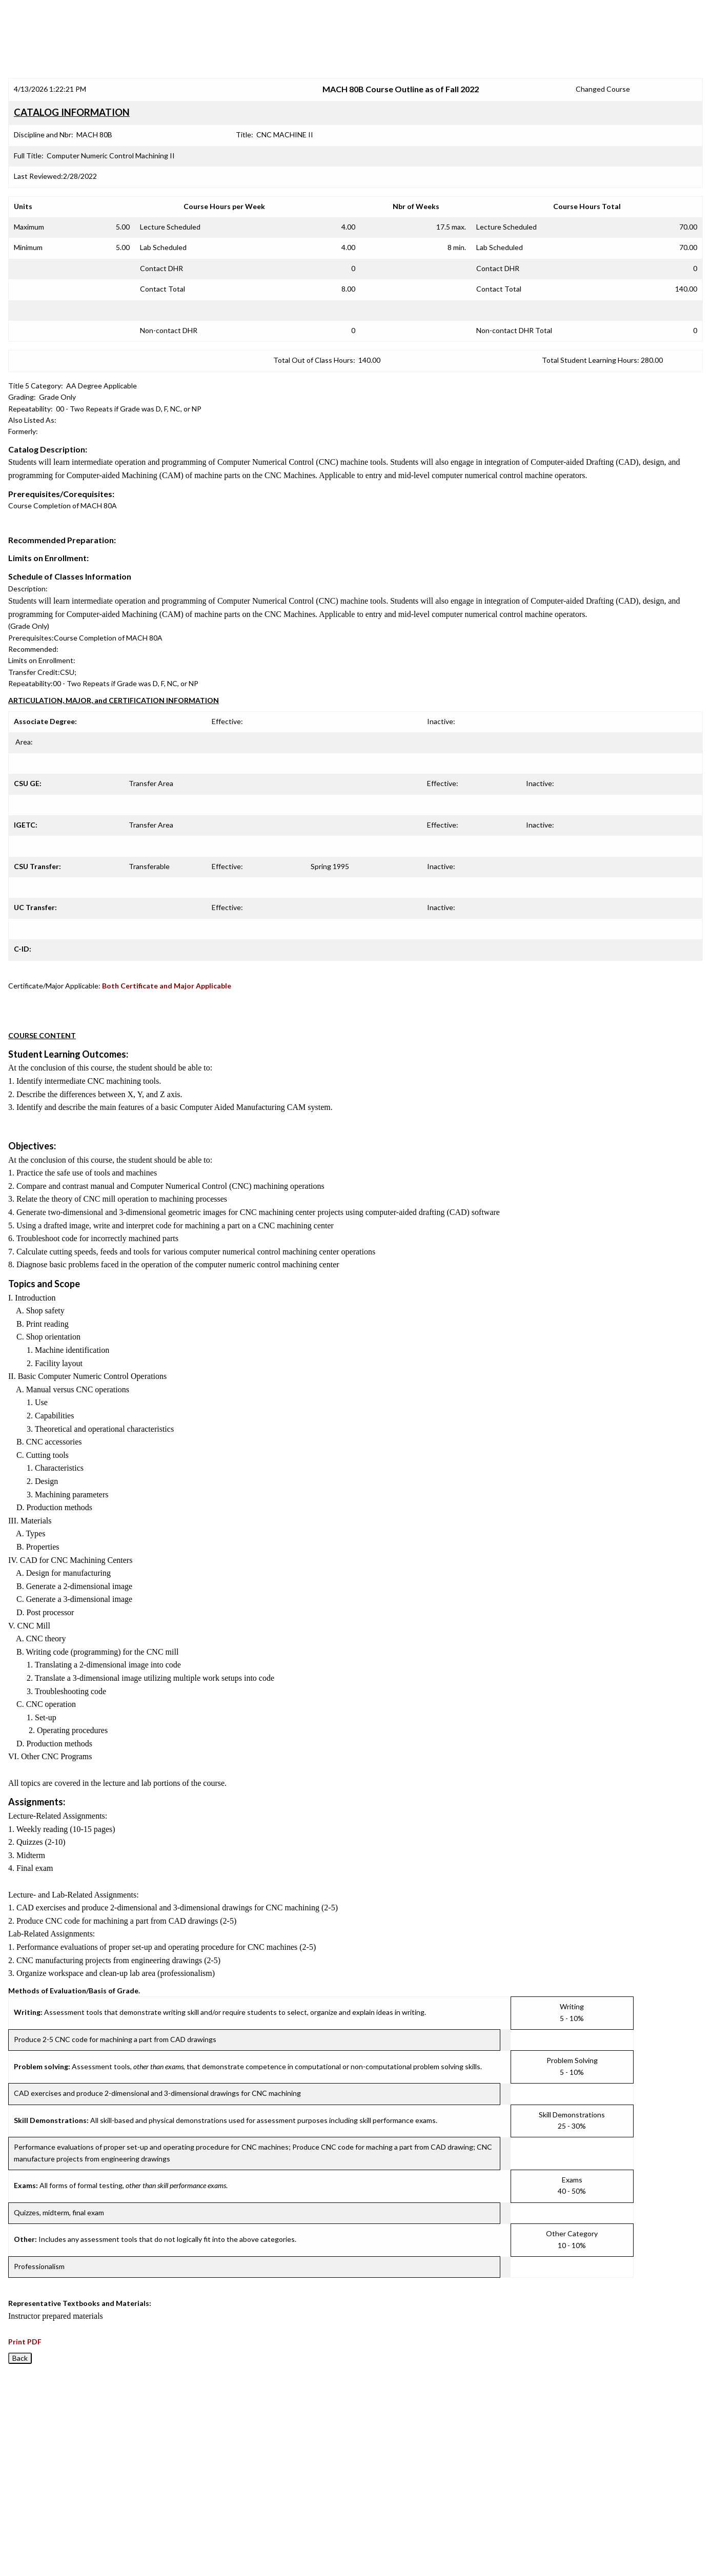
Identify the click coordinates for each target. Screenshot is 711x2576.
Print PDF (25, 2341)
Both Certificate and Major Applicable (166, 985)
